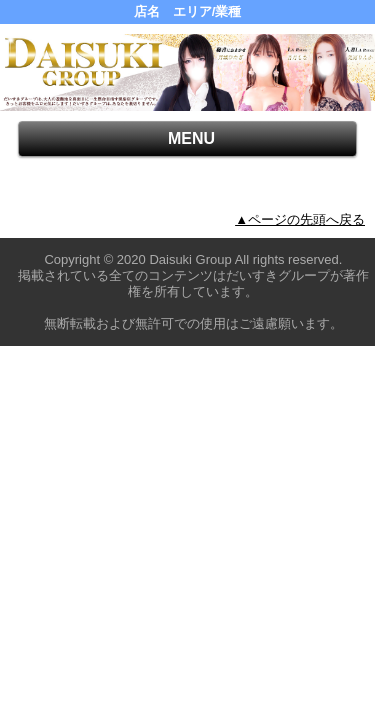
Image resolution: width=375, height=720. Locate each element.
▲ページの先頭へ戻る (300, 219)
